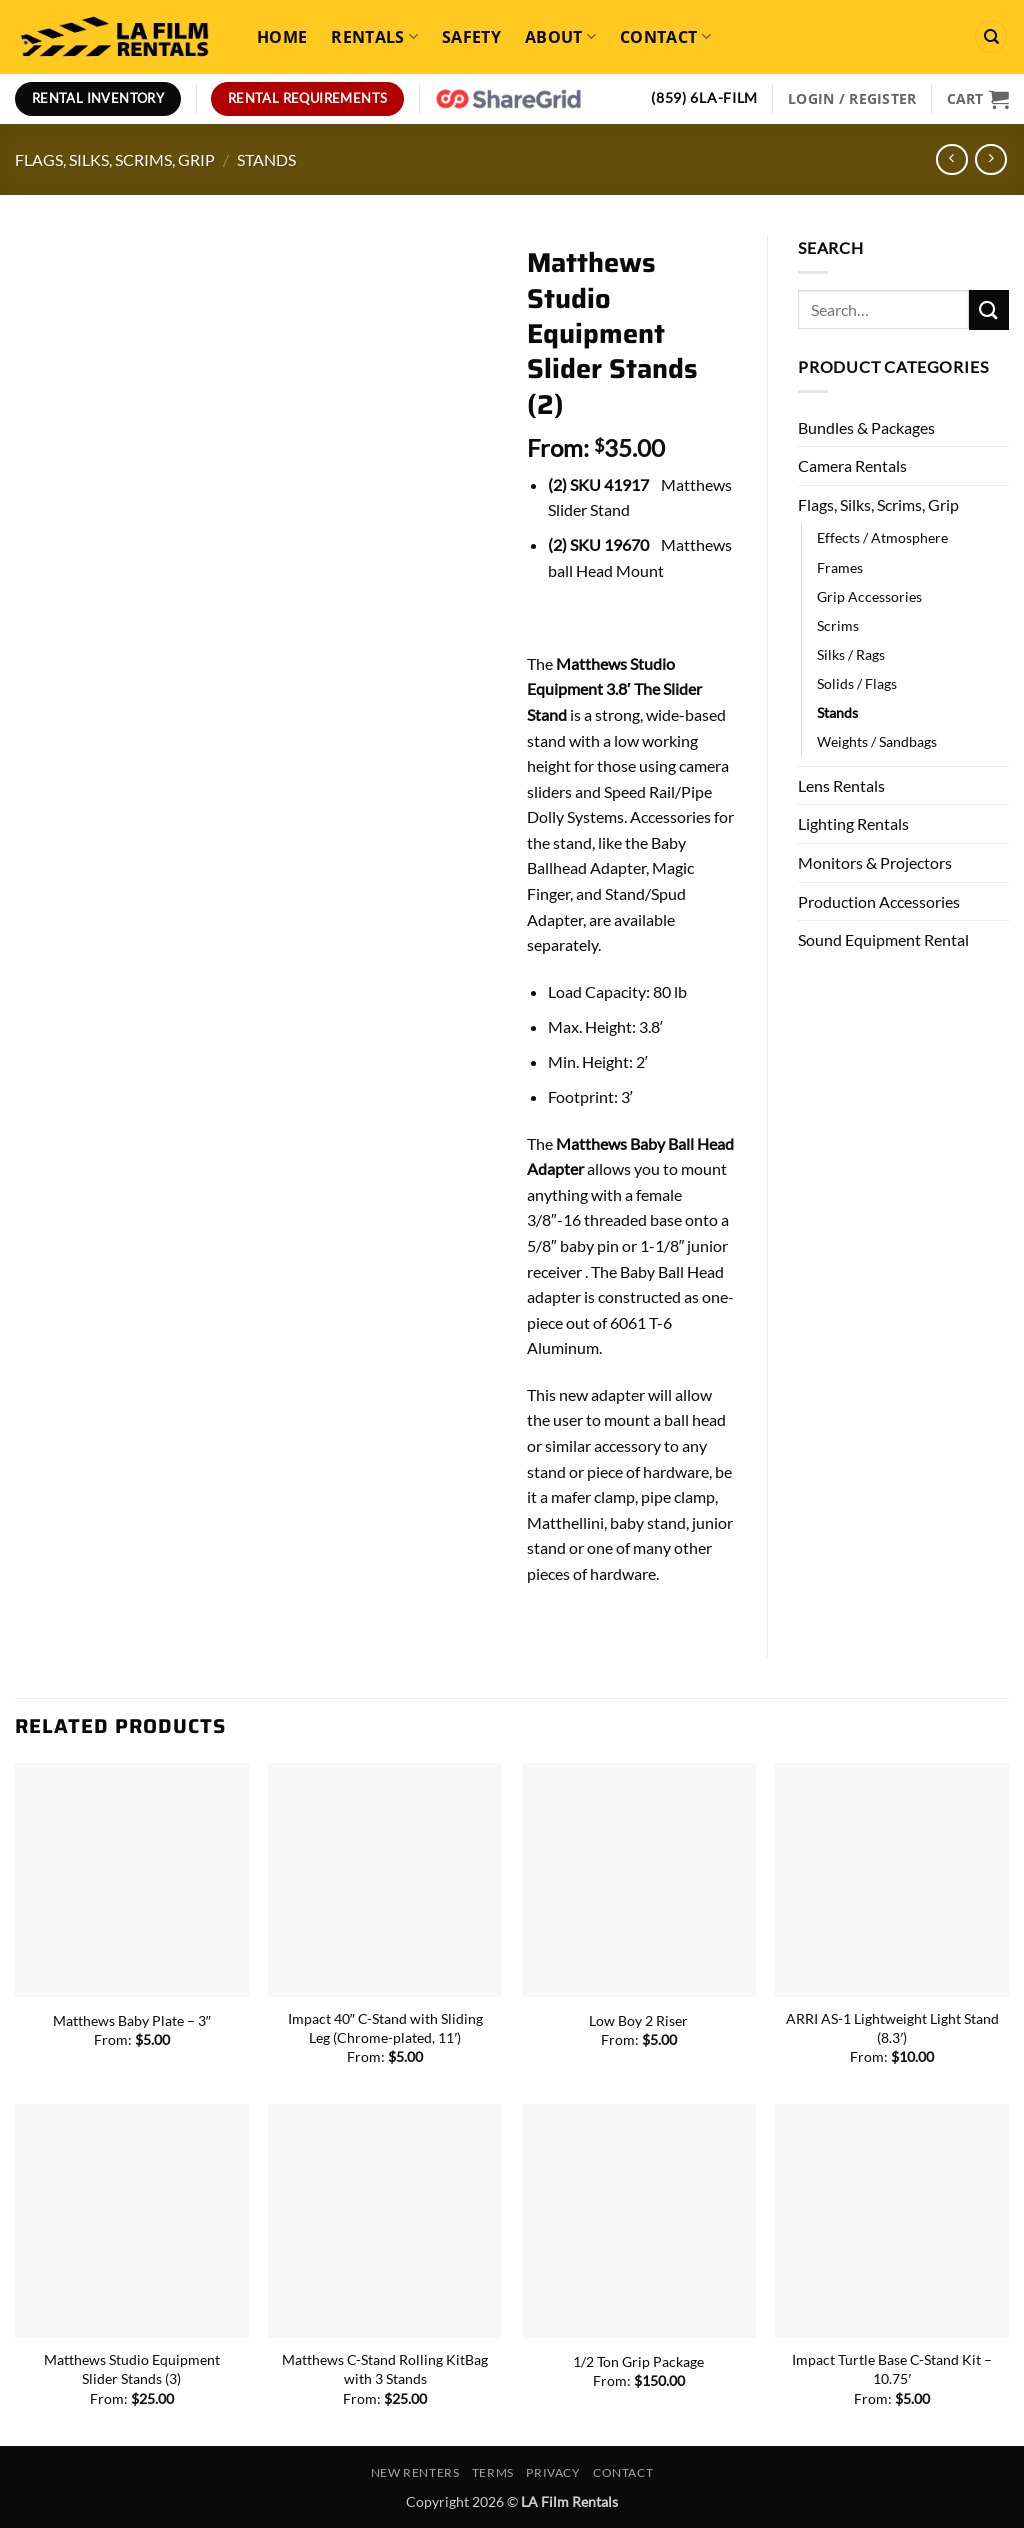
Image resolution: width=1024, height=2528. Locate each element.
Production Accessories (879, 901)
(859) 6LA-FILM (704, 98)
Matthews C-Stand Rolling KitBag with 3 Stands (385, 2369)
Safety (471, 37)
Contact (665, 37)
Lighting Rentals (853, 823)
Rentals (374, 37)
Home (282, 37)
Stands (266, 159)
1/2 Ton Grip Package (638, 2361)
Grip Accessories (869, 596)
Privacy (553, 2472)
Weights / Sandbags (877, 741)
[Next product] (951, 159)
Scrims (838, 625)
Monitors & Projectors (875, 862)
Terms (493, 2472)
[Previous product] (990, 159)
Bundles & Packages (866, 427)
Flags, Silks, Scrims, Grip (115, 159)
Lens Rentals (841, 785)
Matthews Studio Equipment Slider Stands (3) (132, 2369)
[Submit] (989, 309)
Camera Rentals (852, 465)
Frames (840, 567)
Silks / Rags (851, 654)
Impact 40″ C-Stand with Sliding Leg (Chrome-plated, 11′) (385, 2028)
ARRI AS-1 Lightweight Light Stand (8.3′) (892, 2028)
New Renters (415, 2472)
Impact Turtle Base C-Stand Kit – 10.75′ (892, 2369)
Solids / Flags (857, 683)
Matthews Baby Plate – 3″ (132, 2020)
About (560, 37)
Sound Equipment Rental (883, 939)
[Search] (991, 36)
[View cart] (978, 99)
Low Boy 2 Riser (638, 2020)
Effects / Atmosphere (882, 537)
